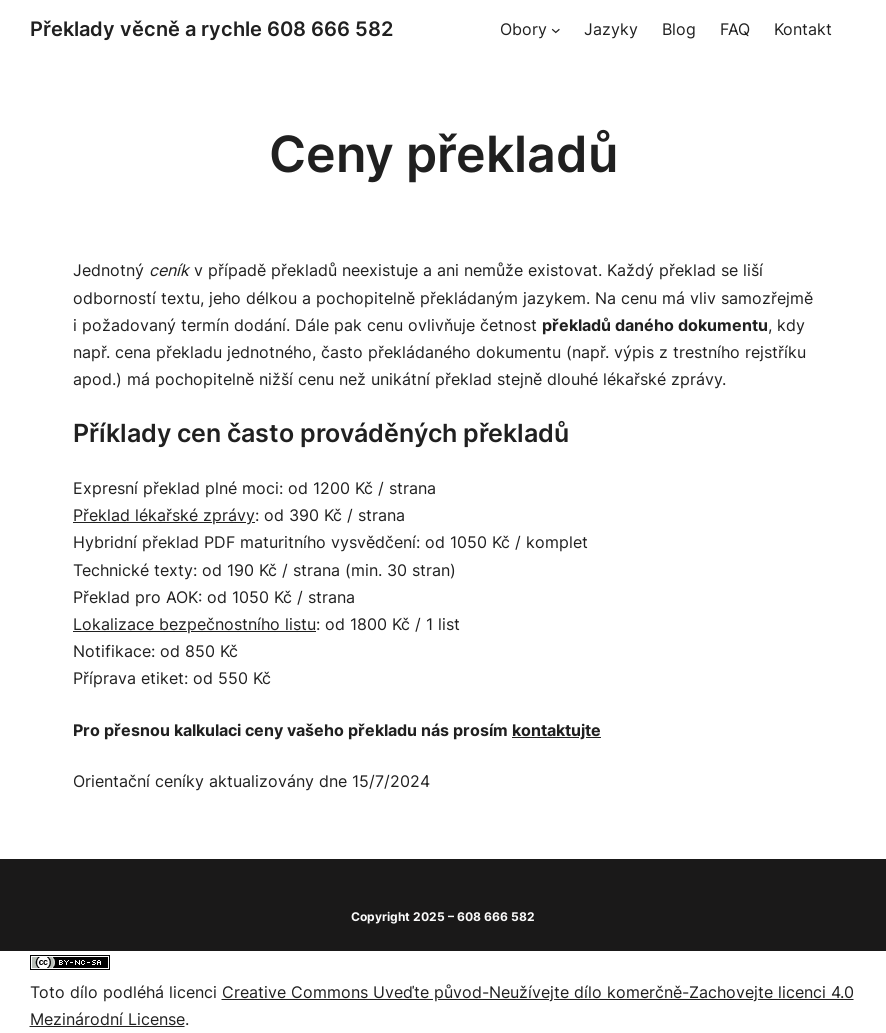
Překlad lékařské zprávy (164, 515)
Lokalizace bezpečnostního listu (194, 624)
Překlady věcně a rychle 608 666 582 (211, 29)
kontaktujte (556, 730)
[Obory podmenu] (556, 30)
